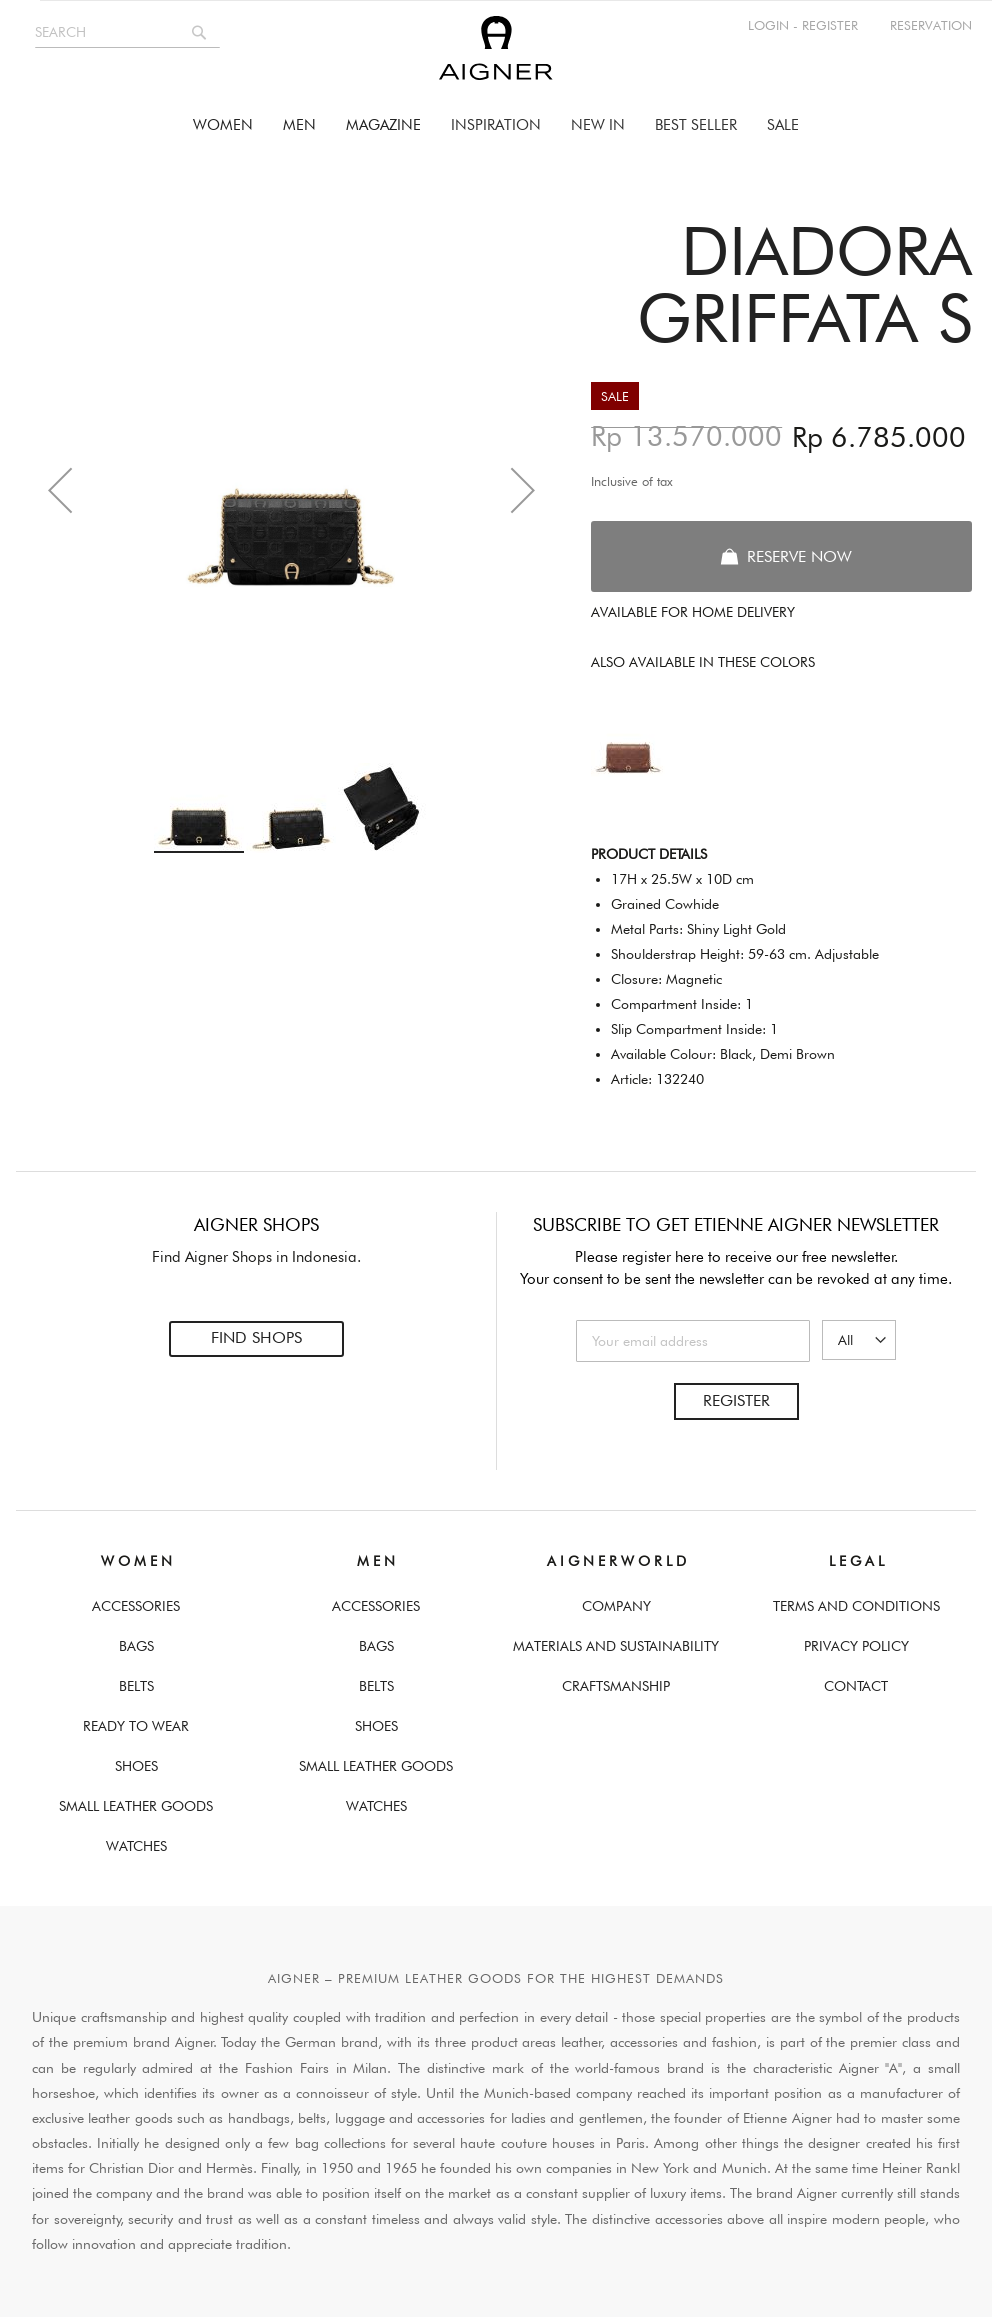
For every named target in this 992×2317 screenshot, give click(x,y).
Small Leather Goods (136, 1806)
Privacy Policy (856, 1646)
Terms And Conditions (856, 1606)
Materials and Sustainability (616, 1646)
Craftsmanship (616, 1686)
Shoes (136, 1766)
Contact (856, 1686)
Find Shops (256, 1338)
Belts (136, 1686)
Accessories (136, 1606)
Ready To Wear (136, 1726)
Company (616, 1606)
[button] (60, 489)
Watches (136, 1846)
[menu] (496, 125)
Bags (136, 1646)
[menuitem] (223, 125)
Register (736, 1400)
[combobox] (127, 32)
